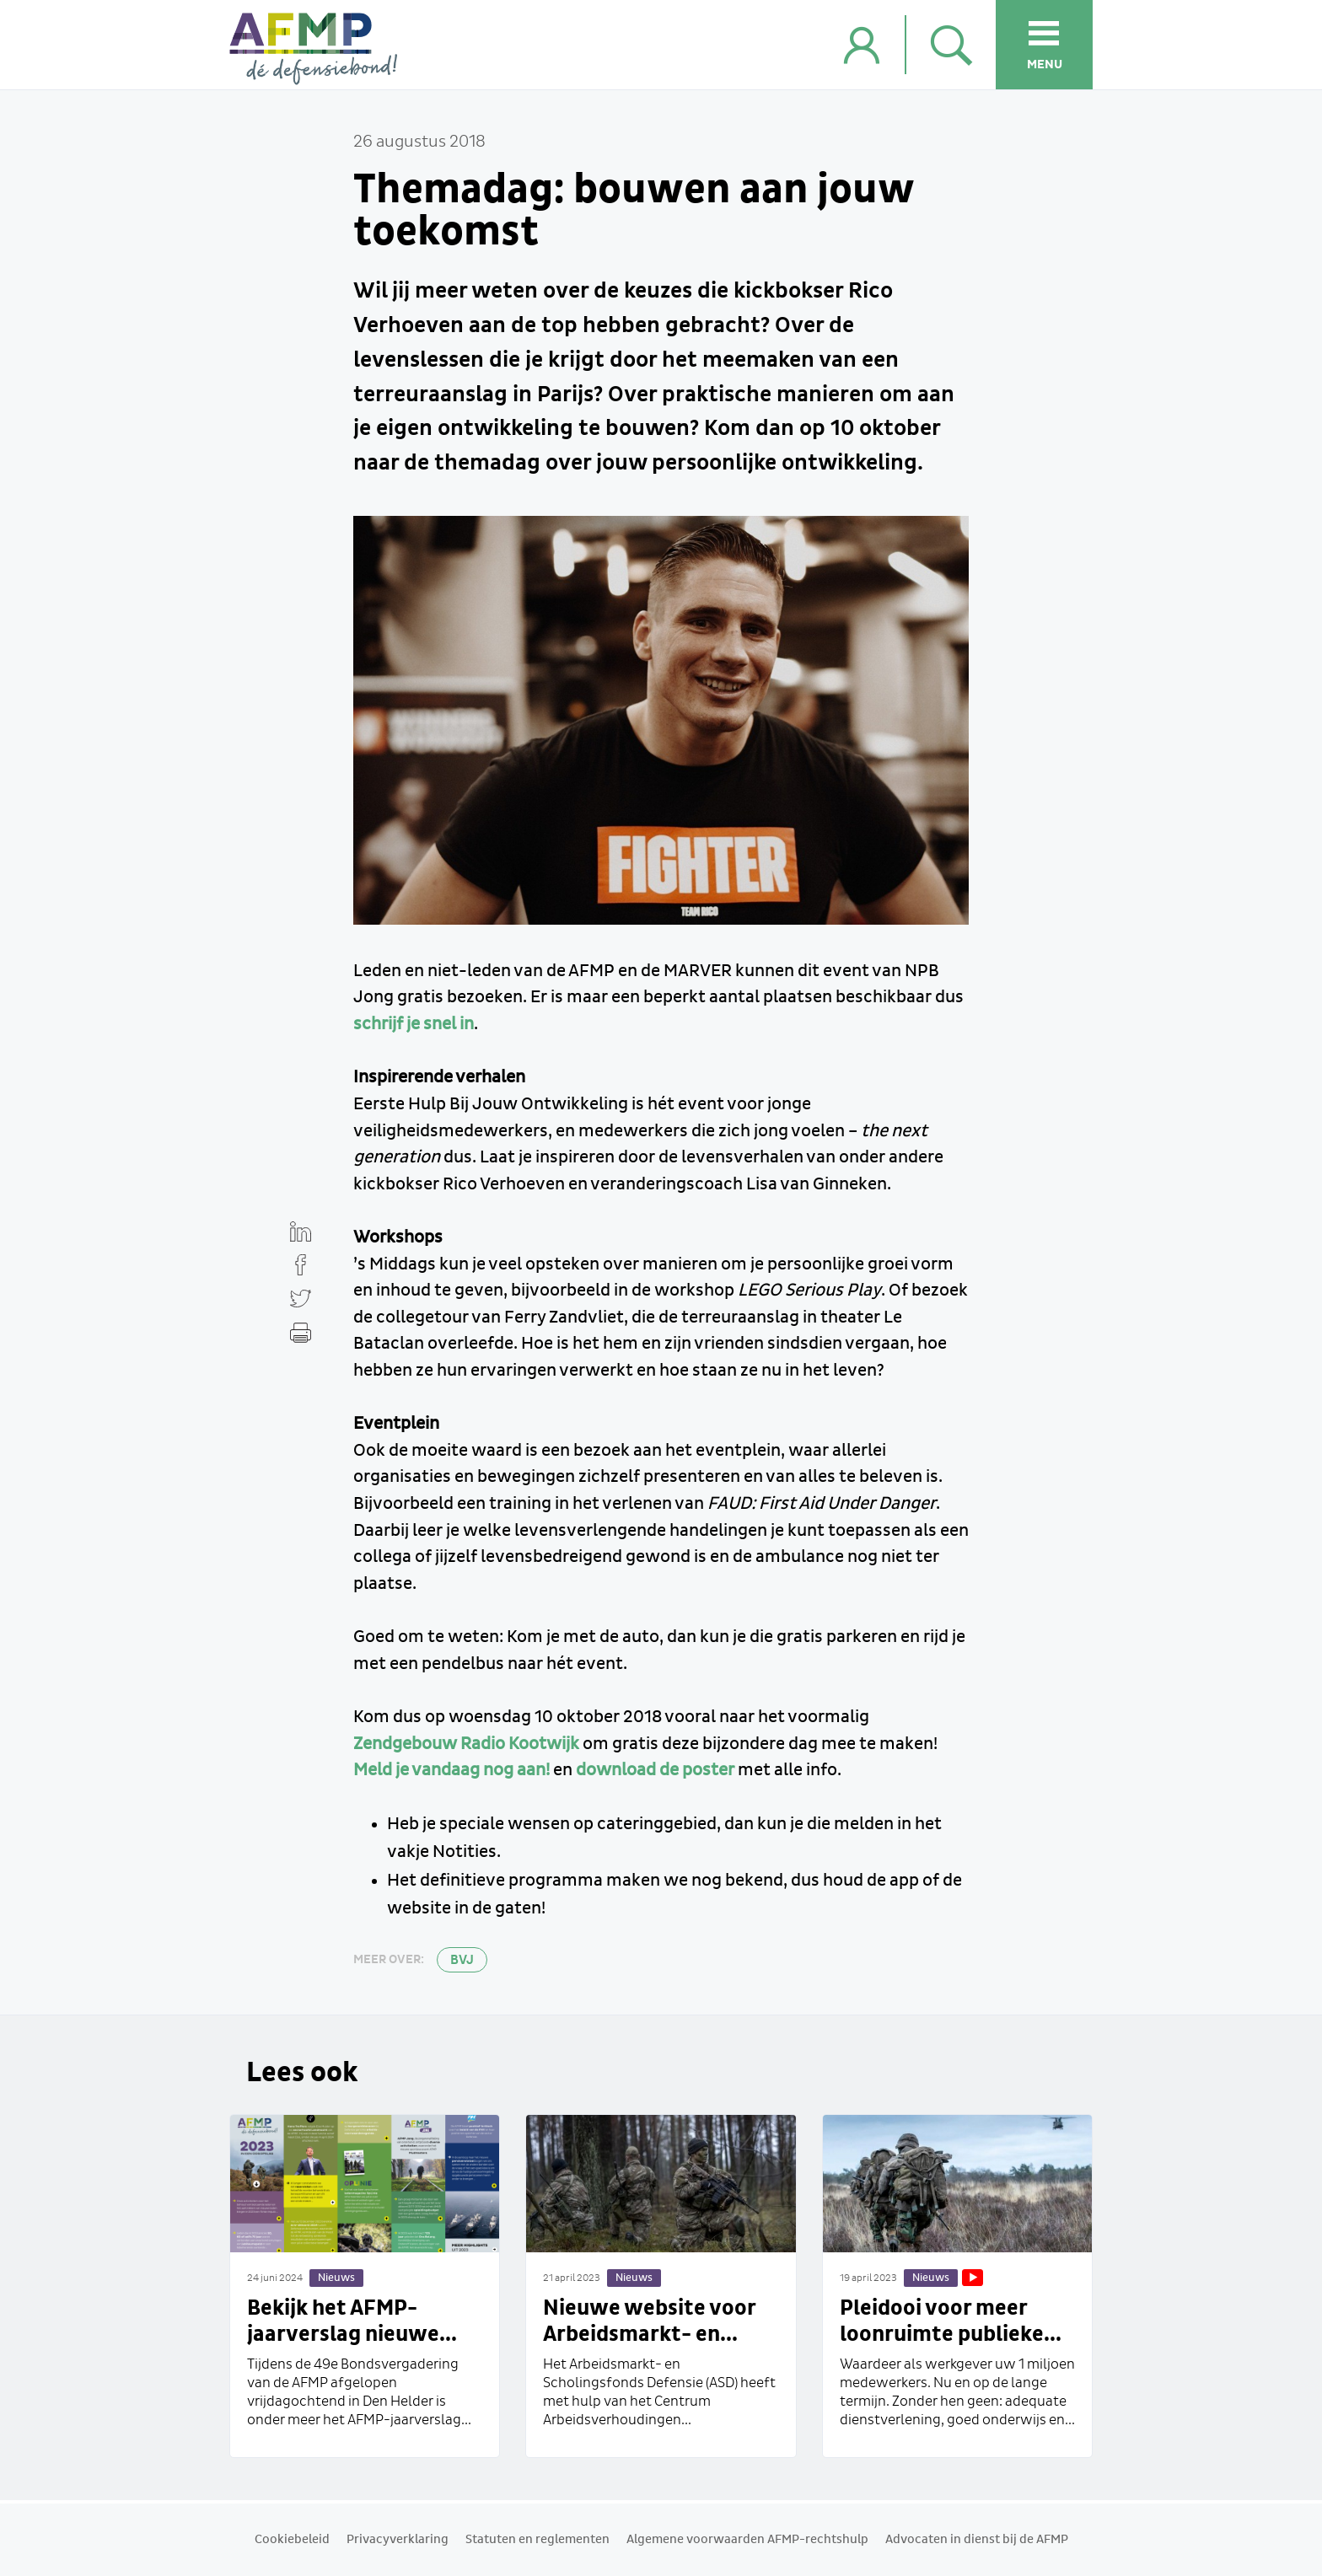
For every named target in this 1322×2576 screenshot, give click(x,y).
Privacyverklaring (398, 2540)
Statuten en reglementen (537, 2540)
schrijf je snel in (413, 1024)
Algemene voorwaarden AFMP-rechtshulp (747, 2540)
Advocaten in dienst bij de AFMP (976, 2540)
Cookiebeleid (292, 2540)
